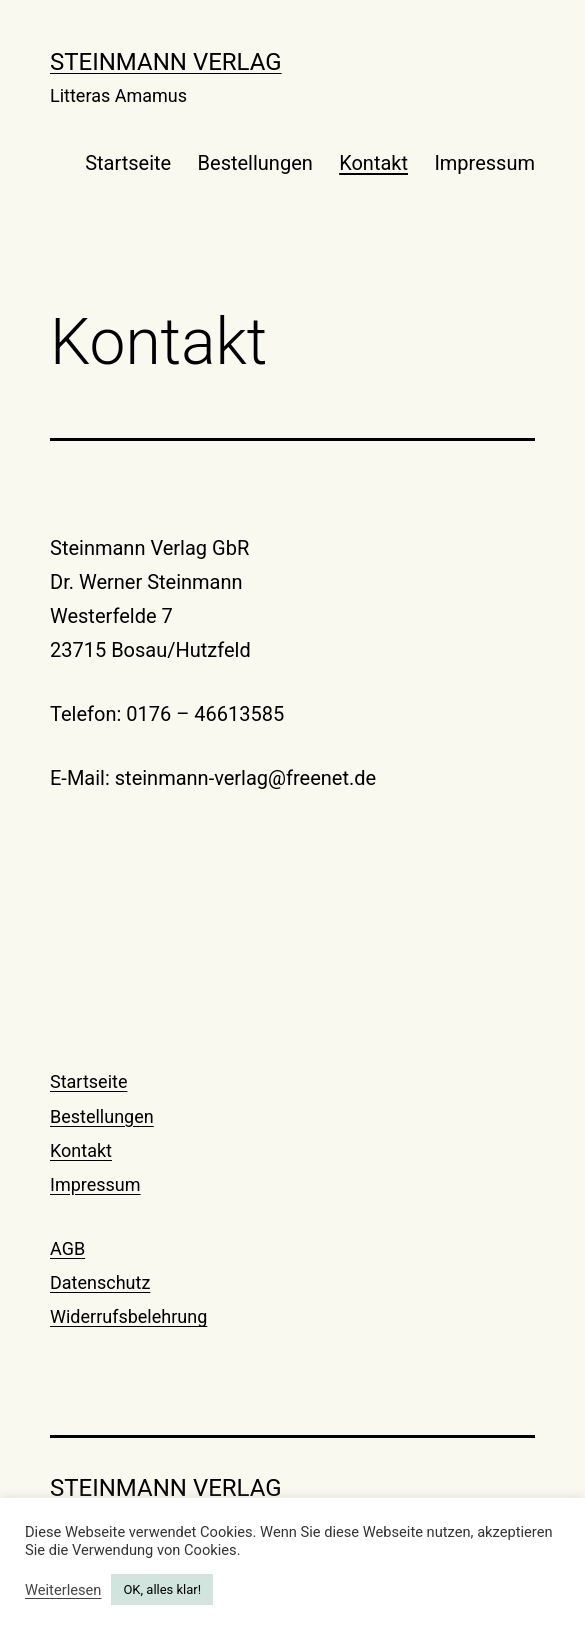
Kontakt (373, 163)
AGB (67, 1248)
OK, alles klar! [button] (162, 1589)
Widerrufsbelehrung (128, 1316)
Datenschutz (100, 1282)
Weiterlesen (63, 1590)
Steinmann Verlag (166, 62)
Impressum (484, 163)
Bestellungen (255, 163)
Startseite (128, 163)
